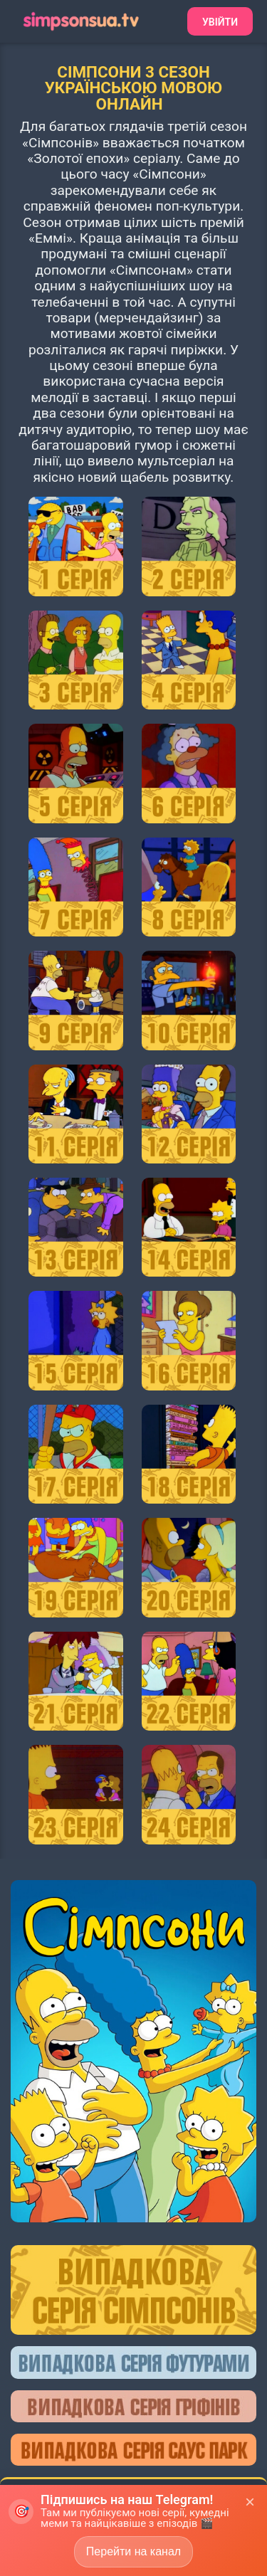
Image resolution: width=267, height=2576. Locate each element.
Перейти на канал (133, 2551)
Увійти (220, 22)
